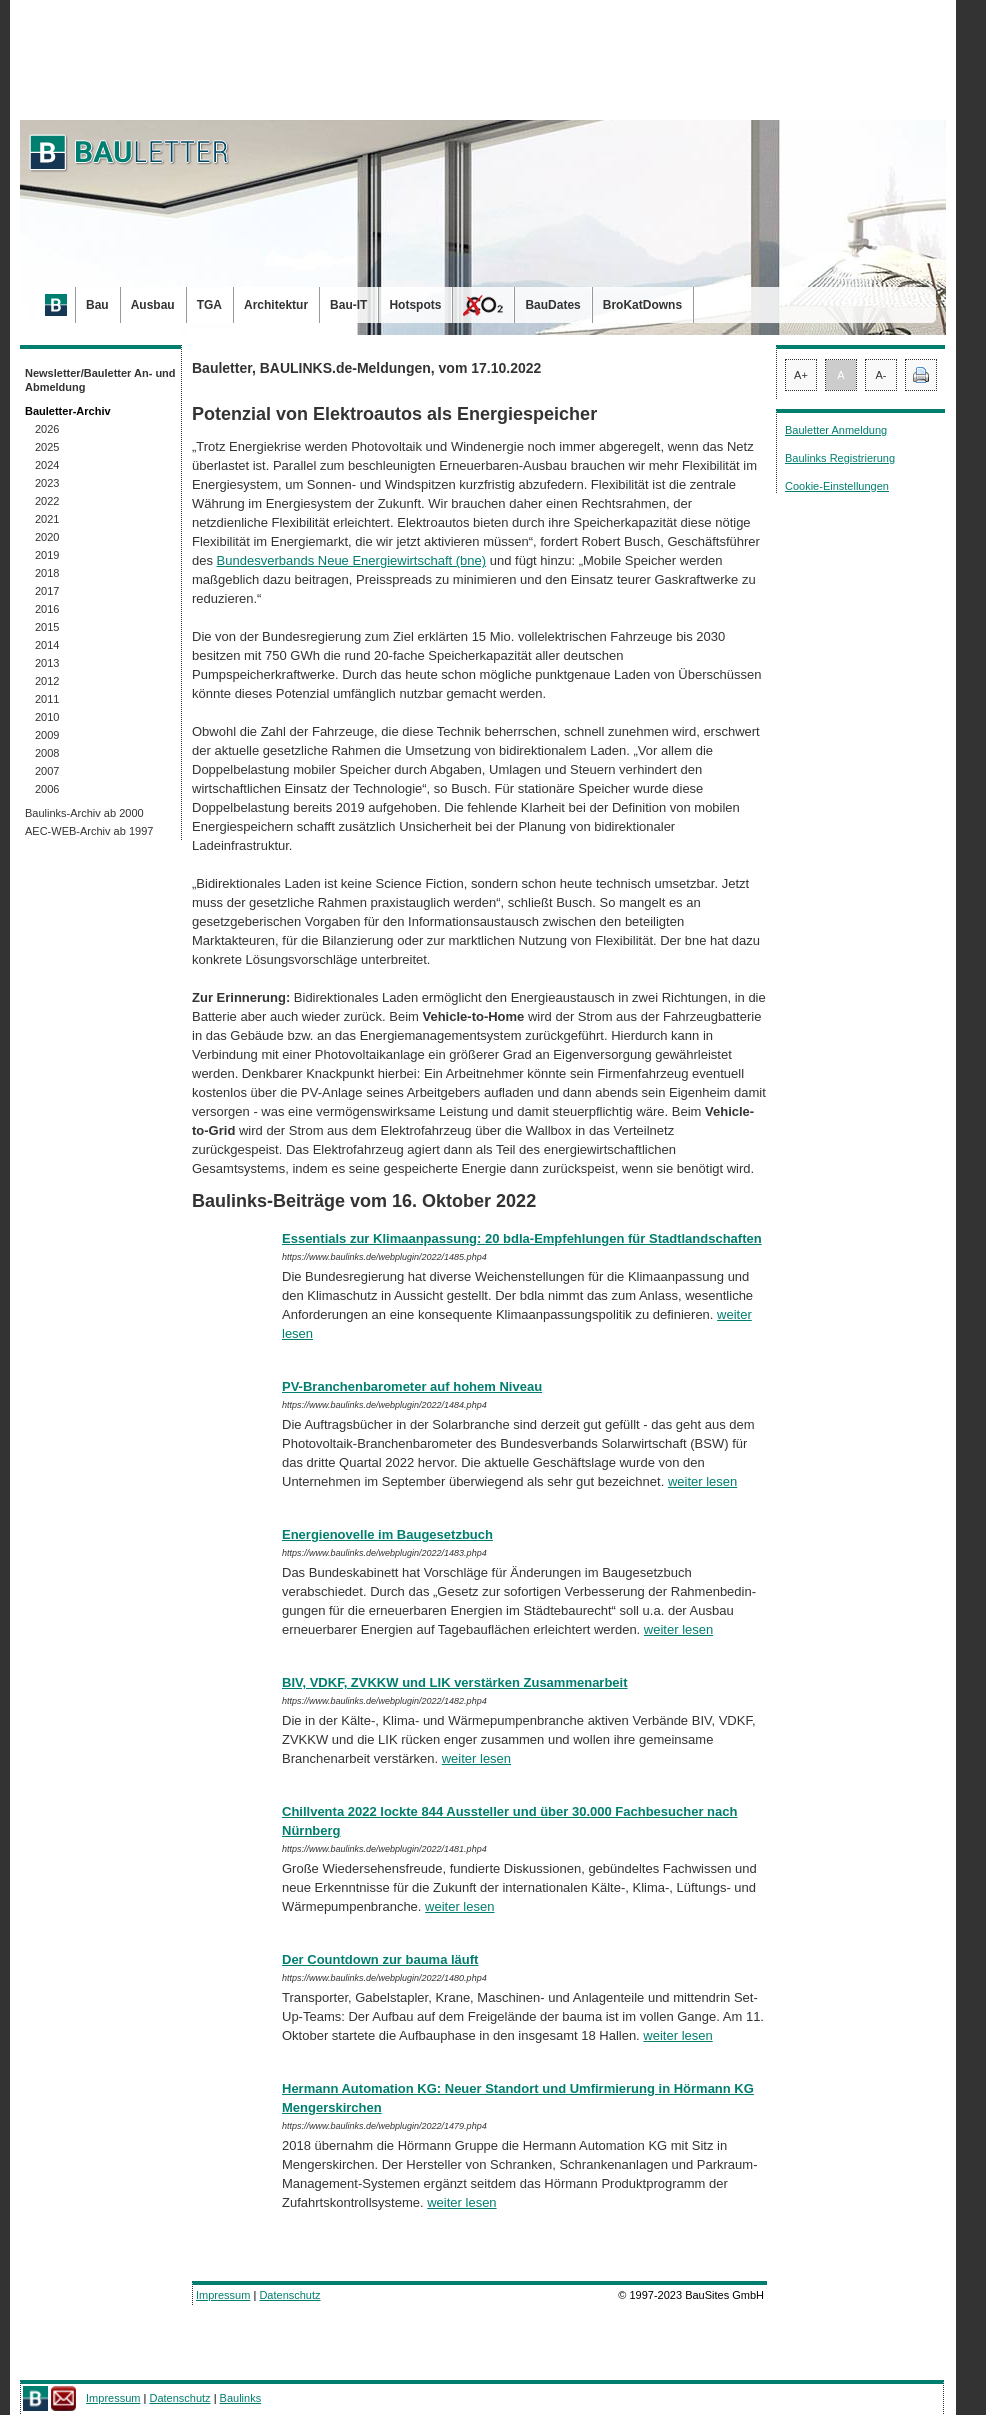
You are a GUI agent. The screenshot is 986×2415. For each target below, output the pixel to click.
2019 (47, 555)
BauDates (552, 305)
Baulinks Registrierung (840, 458)
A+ (801, 375)
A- (881, 375)
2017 (47, 591)
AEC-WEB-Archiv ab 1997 (89, 831)
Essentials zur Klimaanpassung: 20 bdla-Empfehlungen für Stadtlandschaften (522, 1238)
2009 (47, 735)
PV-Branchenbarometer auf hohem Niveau (412, 1386)
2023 (47, 483)
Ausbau (153, 305)
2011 (47, 699)
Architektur (276, 305)
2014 (47, 645)
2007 (47, 771)
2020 (47, 537)
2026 (47, 429)
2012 (47, 681)
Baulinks (241, 2398)
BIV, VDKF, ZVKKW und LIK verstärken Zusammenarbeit (455, 1682)
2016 (47, 609)
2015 (47, 627)
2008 (47, 753)
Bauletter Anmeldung (836, 430)
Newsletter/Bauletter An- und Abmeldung (100, 380)
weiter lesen (702, 1481)
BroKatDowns (642, 305)
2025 (47, 447)
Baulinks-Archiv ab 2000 (84, 813)
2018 (47, 573)
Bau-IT (348, 305)
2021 (47, 519)
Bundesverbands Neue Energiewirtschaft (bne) (352, 560)
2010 (47, 717)
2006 (47, 789)
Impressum (223, 2295)
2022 (47, 501)
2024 (47, 465)
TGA (209, 305)
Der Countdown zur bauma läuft (380, 1959)
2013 (47, 663)
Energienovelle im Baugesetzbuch (387, 1534)
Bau (97, 305)
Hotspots (415, 305)
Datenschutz (289, 2295)
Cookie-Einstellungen (837, 486)
